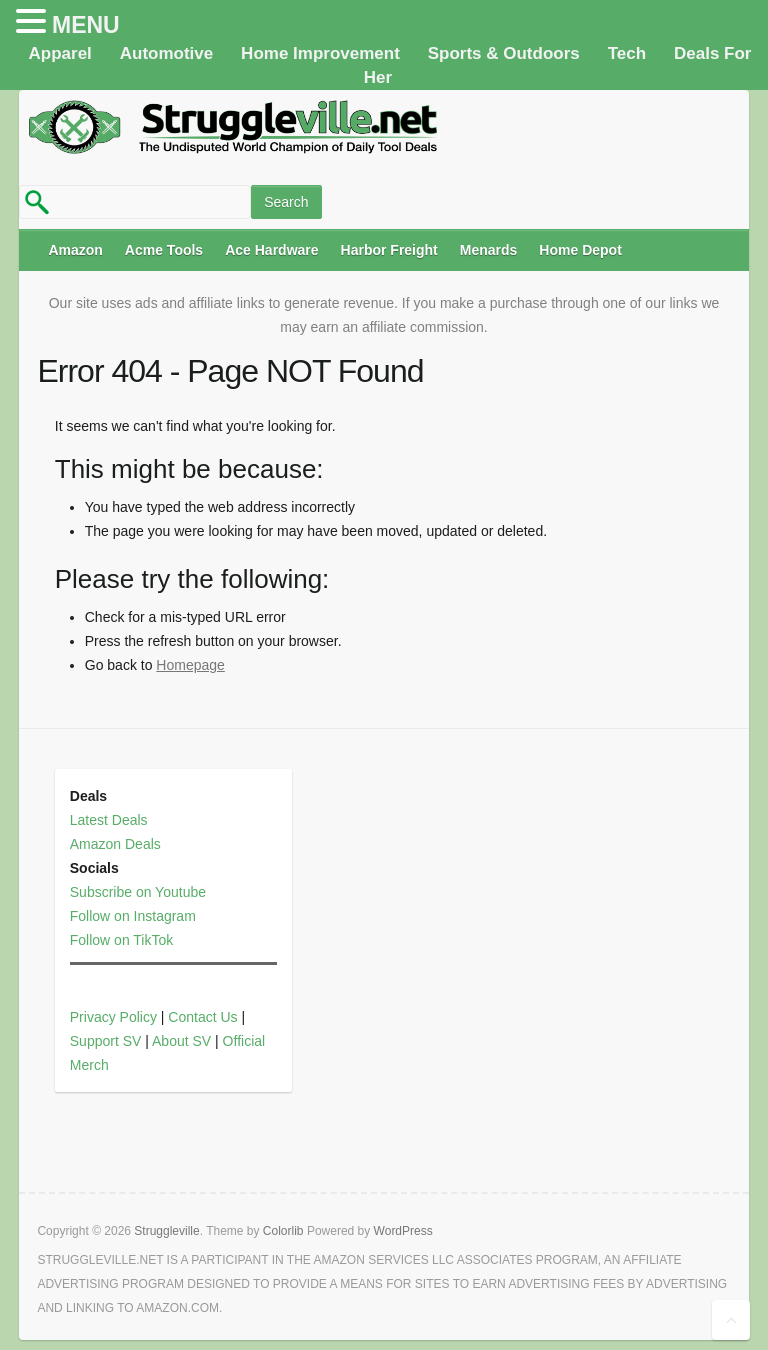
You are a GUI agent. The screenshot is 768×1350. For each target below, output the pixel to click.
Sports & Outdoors (504, 53)
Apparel (60, 53)
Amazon (75, 250)
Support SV (106, 1041)
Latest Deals (109, 820)
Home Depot (580, 250)
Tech (627, 53)
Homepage (190, 665)
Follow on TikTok (121, 940)
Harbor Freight (389, 250)
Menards (489, 250)
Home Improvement (320, 53)
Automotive (167, 53)
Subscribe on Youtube (138, 892)
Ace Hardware (271, 250)
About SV (181, 1041)
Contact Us (202, 1017)
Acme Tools (164, 250)
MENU (86, 25)
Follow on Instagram (133, 916)
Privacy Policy (113, 1017)
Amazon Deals (115, 844)
